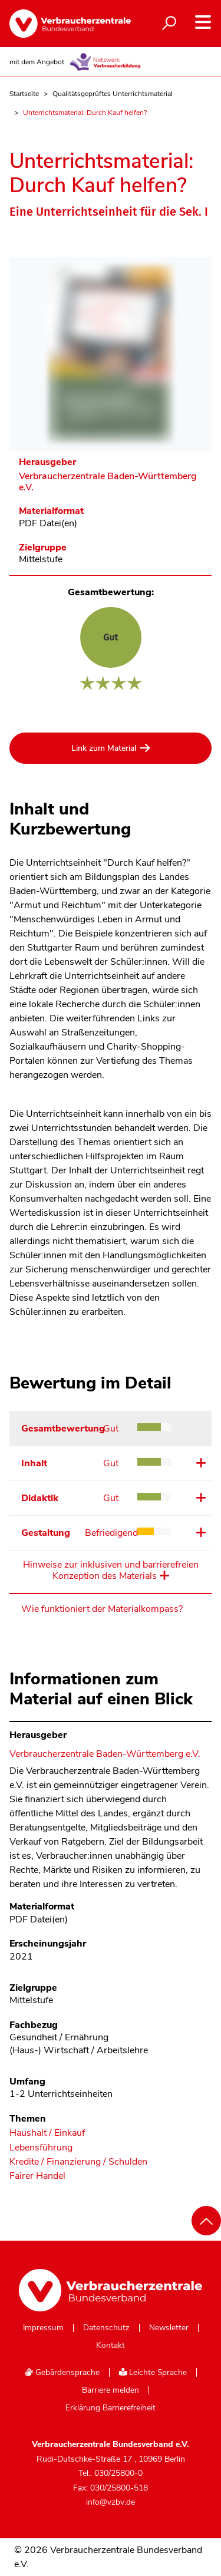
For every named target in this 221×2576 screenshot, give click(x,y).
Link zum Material (103, 748)
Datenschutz (106, 2328)
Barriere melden (110, 2390)
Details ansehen (199, 1462)
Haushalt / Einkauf (47, 2133)
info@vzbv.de (110, 2502)
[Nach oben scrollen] (206, 2220)
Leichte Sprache (153, 2372)
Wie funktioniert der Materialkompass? (102, 1608)
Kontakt (110, 2345)
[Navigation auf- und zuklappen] (203, 22)
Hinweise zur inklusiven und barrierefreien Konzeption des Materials (111, 1570)
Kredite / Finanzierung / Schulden (78, 2162)
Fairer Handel (37, 2176)
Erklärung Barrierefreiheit (110, 2408)
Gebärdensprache (62, 2372)
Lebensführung (40, 2147)
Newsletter (169, 2328)
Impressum (43, 2328)
